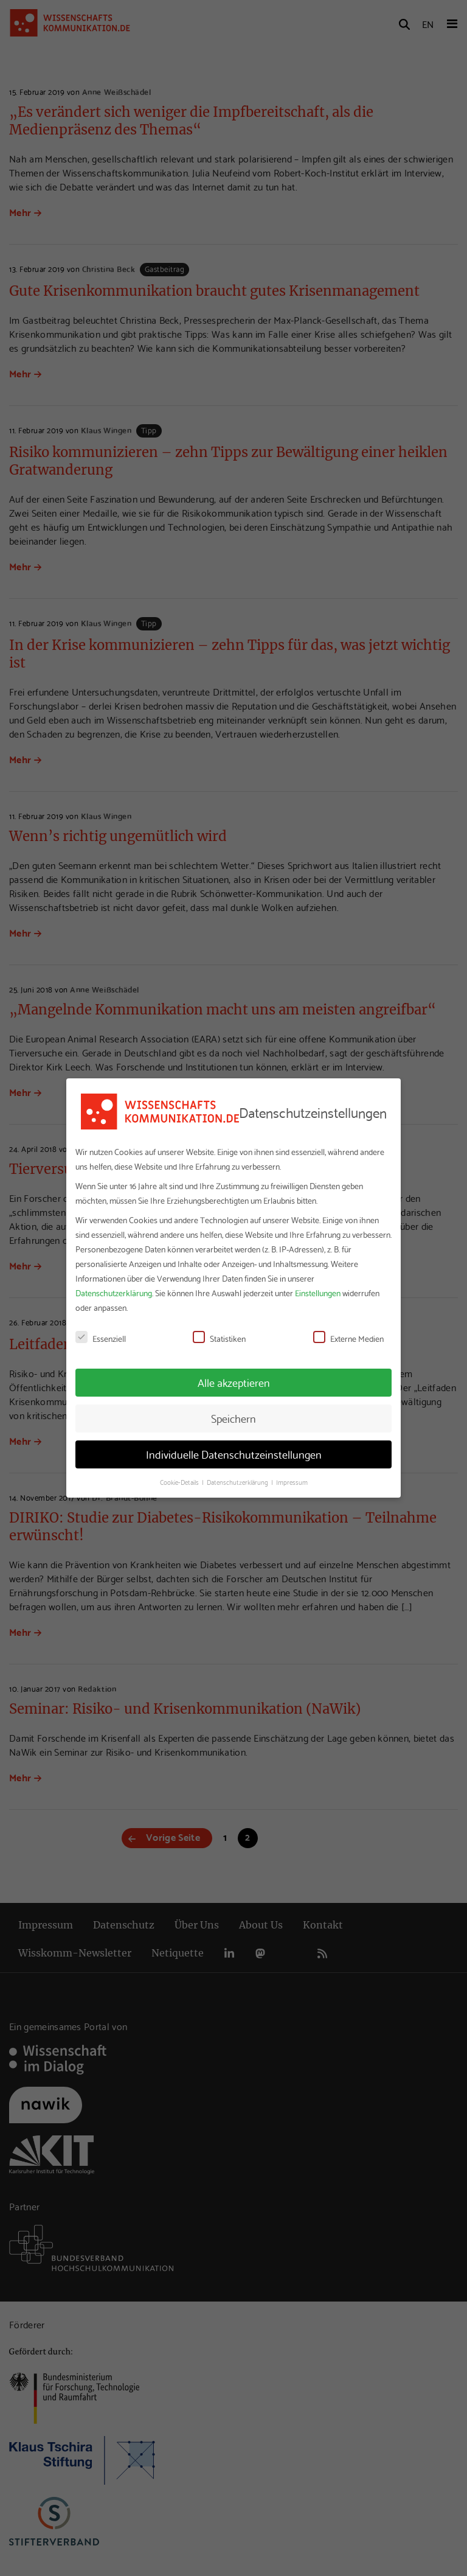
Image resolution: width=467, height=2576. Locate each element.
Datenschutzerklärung (113, 1292)
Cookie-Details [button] (180, 1481)
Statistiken (219, 1338)
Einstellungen (318, 1292)
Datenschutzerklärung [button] (238, 1481)
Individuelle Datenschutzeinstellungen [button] (234, 1454)
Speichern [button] (233, 1418)
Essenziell (100, 1338)
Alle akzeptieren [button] (234, 1382)
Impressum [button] (292, 1481)
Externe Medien (348, 1338)
